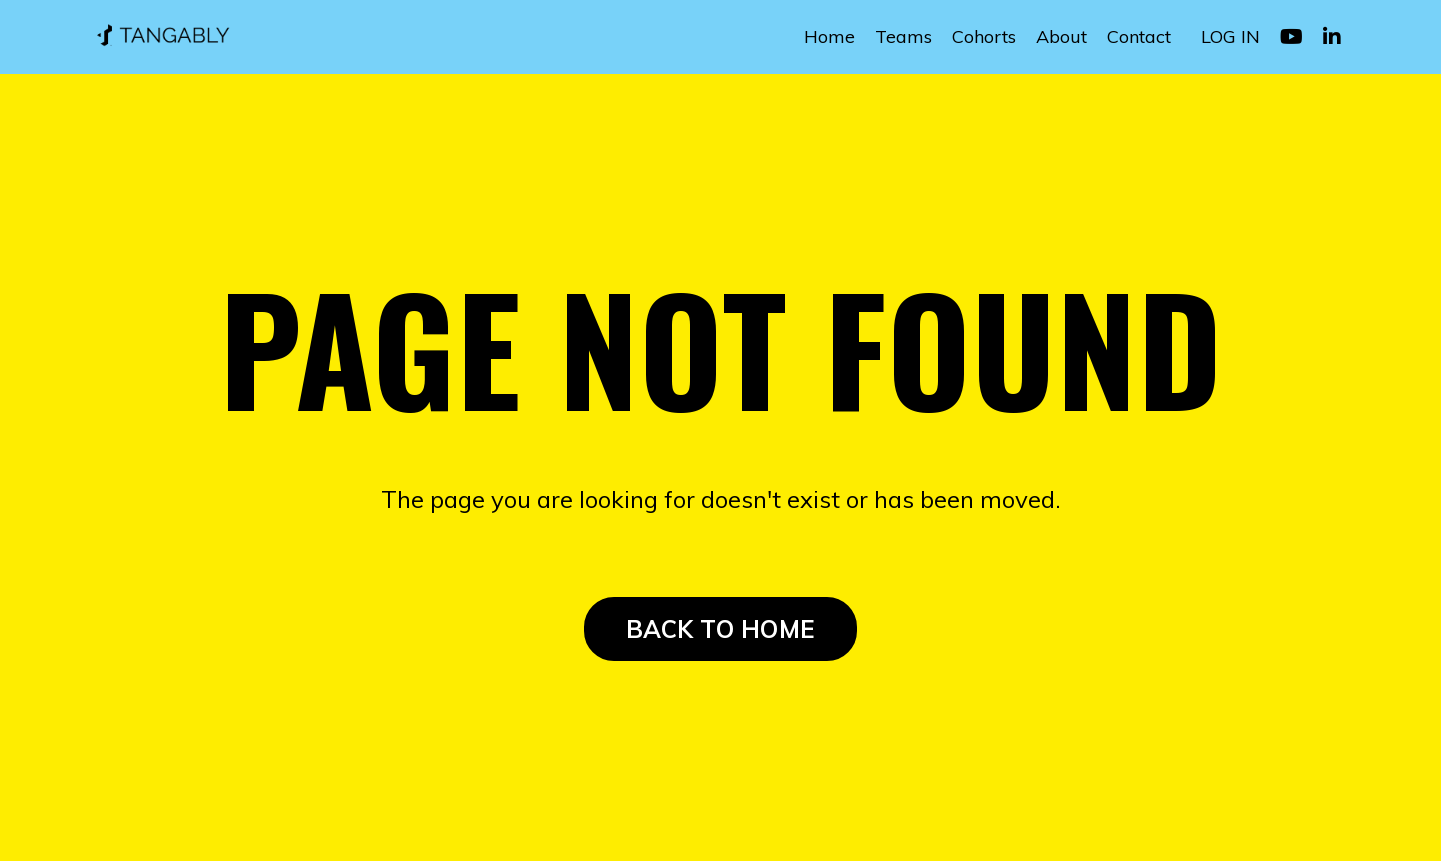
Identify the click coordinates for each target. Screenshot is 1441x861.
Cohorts (984, 36)
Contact (1139, 36)
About (1061, 36)
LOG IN (1230, 36)
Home (829, 36)
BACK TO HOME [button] (720, 629)
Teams (903, 36)
